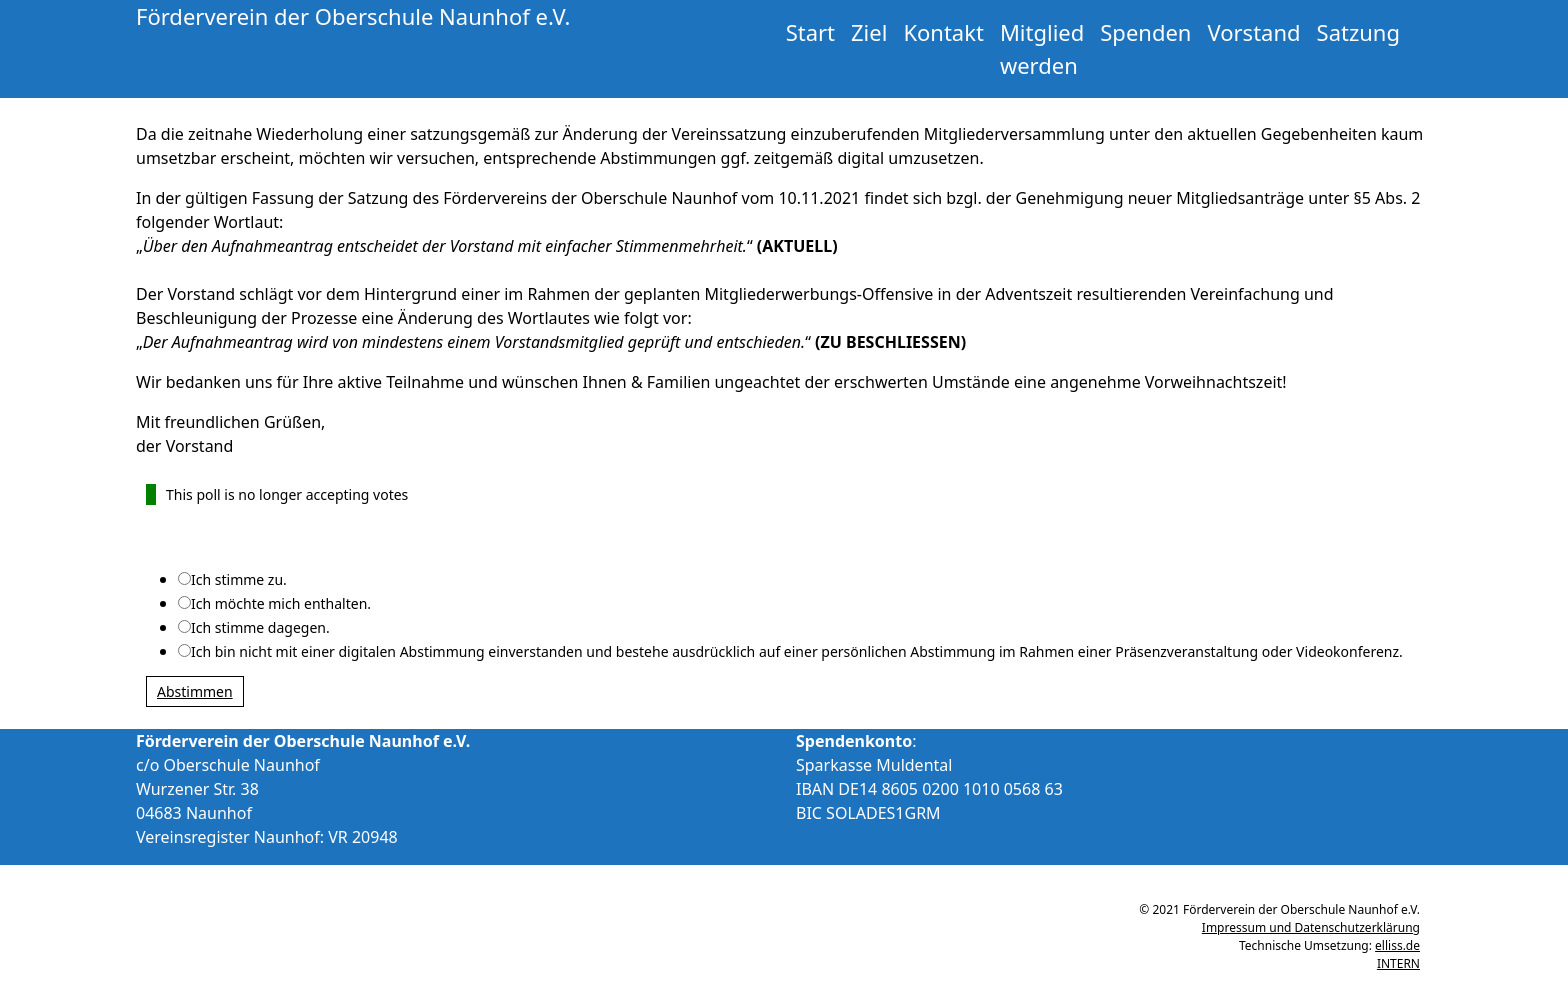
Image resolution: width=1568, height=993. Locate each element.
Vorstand (1253, 32)
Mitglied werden (1042, 48)
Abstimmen (195, 691)
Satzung (1358, 32)
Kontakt (943, 32)
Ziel (869, 32)
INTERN (1398, 963)
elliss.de (1397, 945)
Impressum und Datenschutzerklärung (1311, 927)
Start (810, 32)
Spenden (1145, 32)
